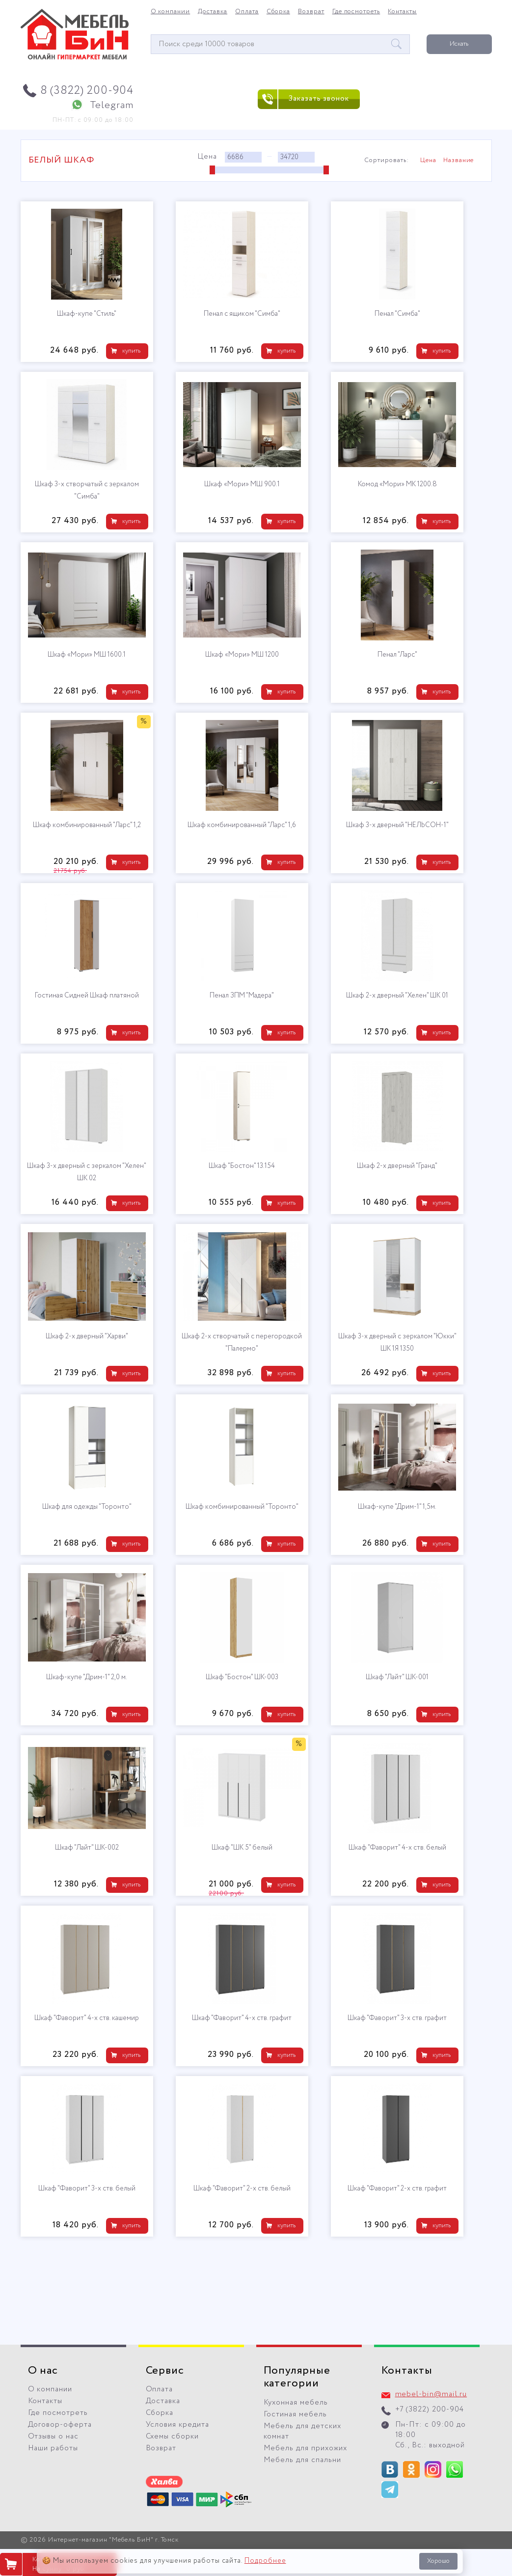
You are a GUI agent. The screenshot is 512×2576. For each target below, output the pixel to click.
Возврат (311, 11)
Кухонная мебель (296, 2402)
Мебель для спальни (303, 2460)
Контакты (402, 11)
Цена (428, 160)
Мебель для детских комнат (303, 2431)
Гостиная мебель (295, 2414)
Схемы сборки (172, 2436)
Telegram (112, 105)
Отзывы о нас (53, 2436)
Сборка (278, 11)
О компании (170, 11)
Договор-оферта (60, 2424)
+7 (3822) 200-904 (429, 2409)
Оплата (247, 11)
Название (458, 160)
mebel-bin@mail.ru (431, 2394)
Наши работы (53, 2448)
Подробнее (265, 2561)
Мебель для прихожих (306, 2448)
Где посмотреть (356, 11)
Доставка (212, 11)
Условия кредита (178, 2424)
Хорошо (438, 2561)
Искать (459, 44)
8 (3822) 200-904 (87, 91)
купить (131, 351)
